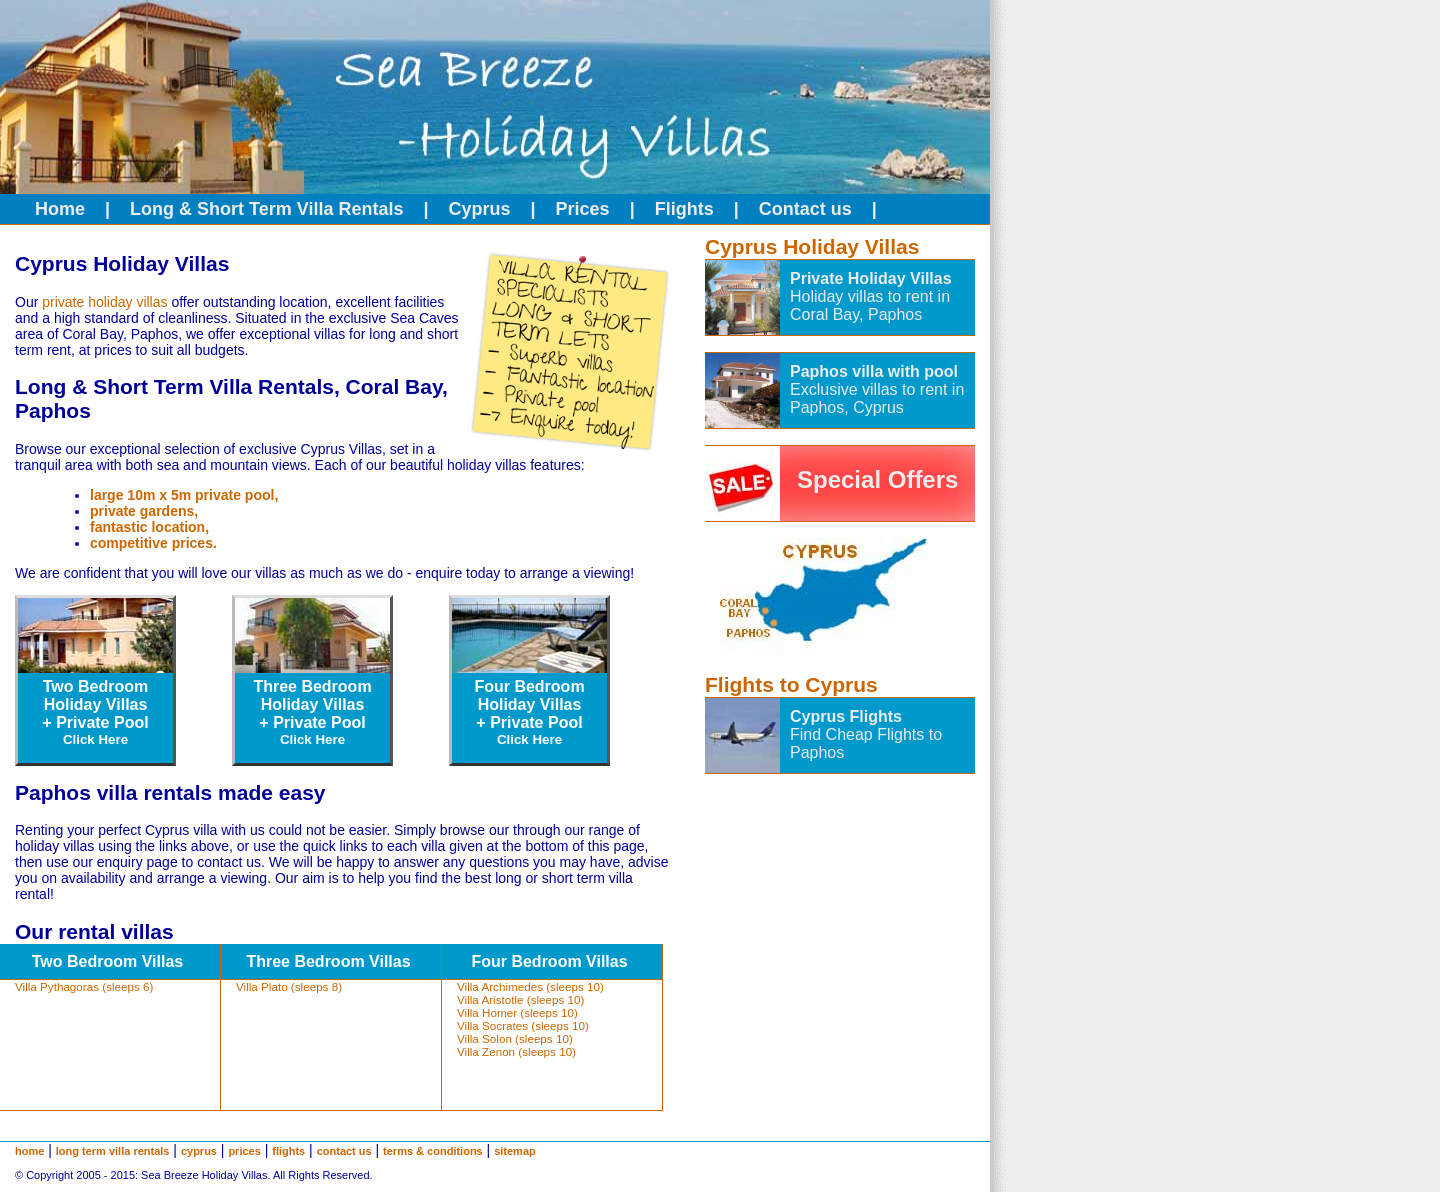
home (29, 1151)
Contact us (805, 209)
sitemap (515, 1151)
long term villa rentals (113, 1151)
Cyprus (480, 209)
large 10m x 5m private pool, (184, 495)
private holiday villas (104, 302)
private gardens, (144, 511)
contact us (344, 1151)
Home (60, 209)
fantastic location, (149, 527)
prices (244, 1151)
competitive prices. (153, 543)
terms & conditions (433, 1151)
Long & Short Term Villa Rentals (266, 209)
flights (288, 1151)
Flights (684, 209)
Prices (583, 209)
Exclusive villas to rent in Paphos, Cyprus (877, 398)
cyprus (199, 1151)
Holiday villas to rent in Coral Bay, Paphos (870, 305)
